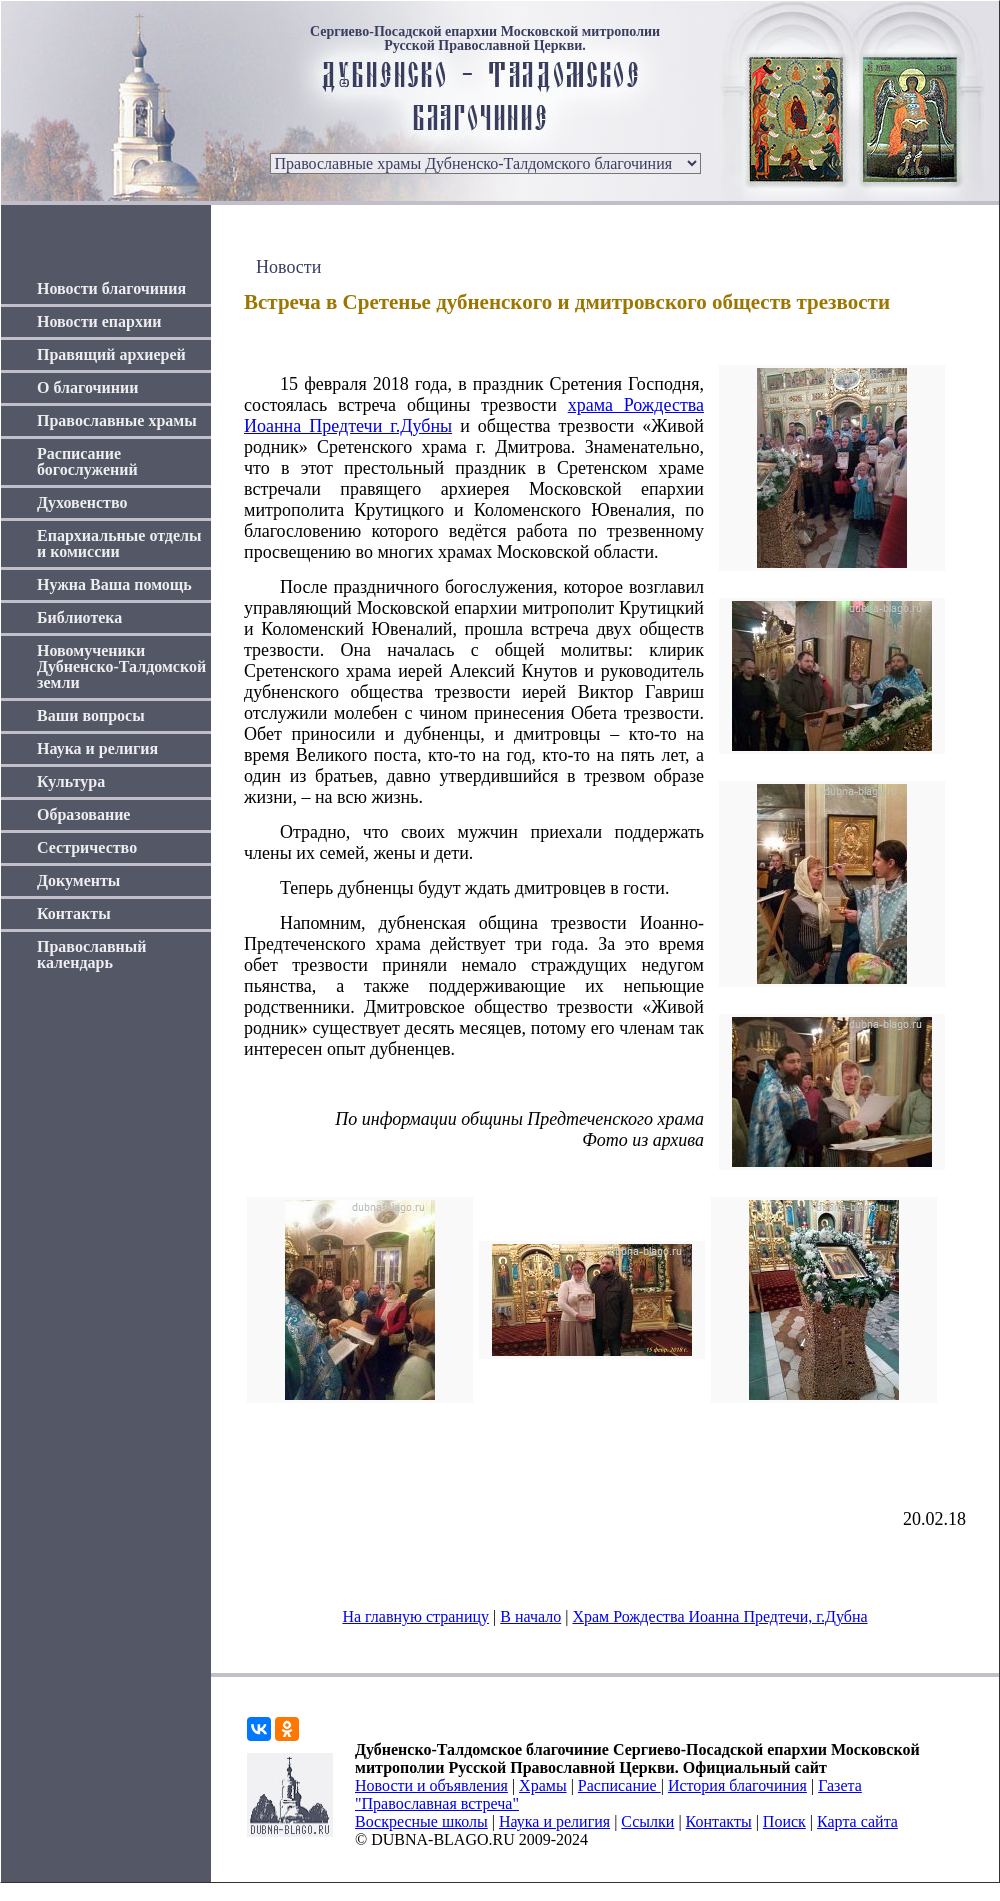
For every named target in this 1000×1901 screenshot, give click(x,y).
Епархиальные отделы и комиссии (119, 543)
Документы (78, 880)
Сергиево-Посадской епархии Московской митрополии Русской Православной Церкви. (485, 39)
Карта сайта (857, 1821)
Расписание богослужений (87, 461)
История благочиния (737, 1785)
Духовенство (82, 502)
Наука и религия (97, 748)
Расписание (619, 1785)
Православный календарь (92, 954)
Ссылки (647, 1821)
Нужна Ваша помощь (114, 584)
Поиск (784, 1821)
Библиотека (79, 617)
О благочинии (87, 387)
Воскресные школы (421, 1821)
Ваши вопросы (91, 715)
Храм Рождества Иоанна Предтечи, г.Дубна (719, 1616)
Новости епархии (99, 321)
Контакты (74, 913)
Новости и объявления (431, 1785)
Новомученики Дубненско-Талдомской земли (121, 666)
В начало (530, 1616)
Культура (71, 781)
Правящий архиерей (111, 354)
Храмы (543, 1785)
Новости (288, 267)
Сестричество (87, 847)
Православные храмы (117, 420)
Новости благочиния (111, 288)
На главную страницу (415, 1616)
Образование (83, 814)
